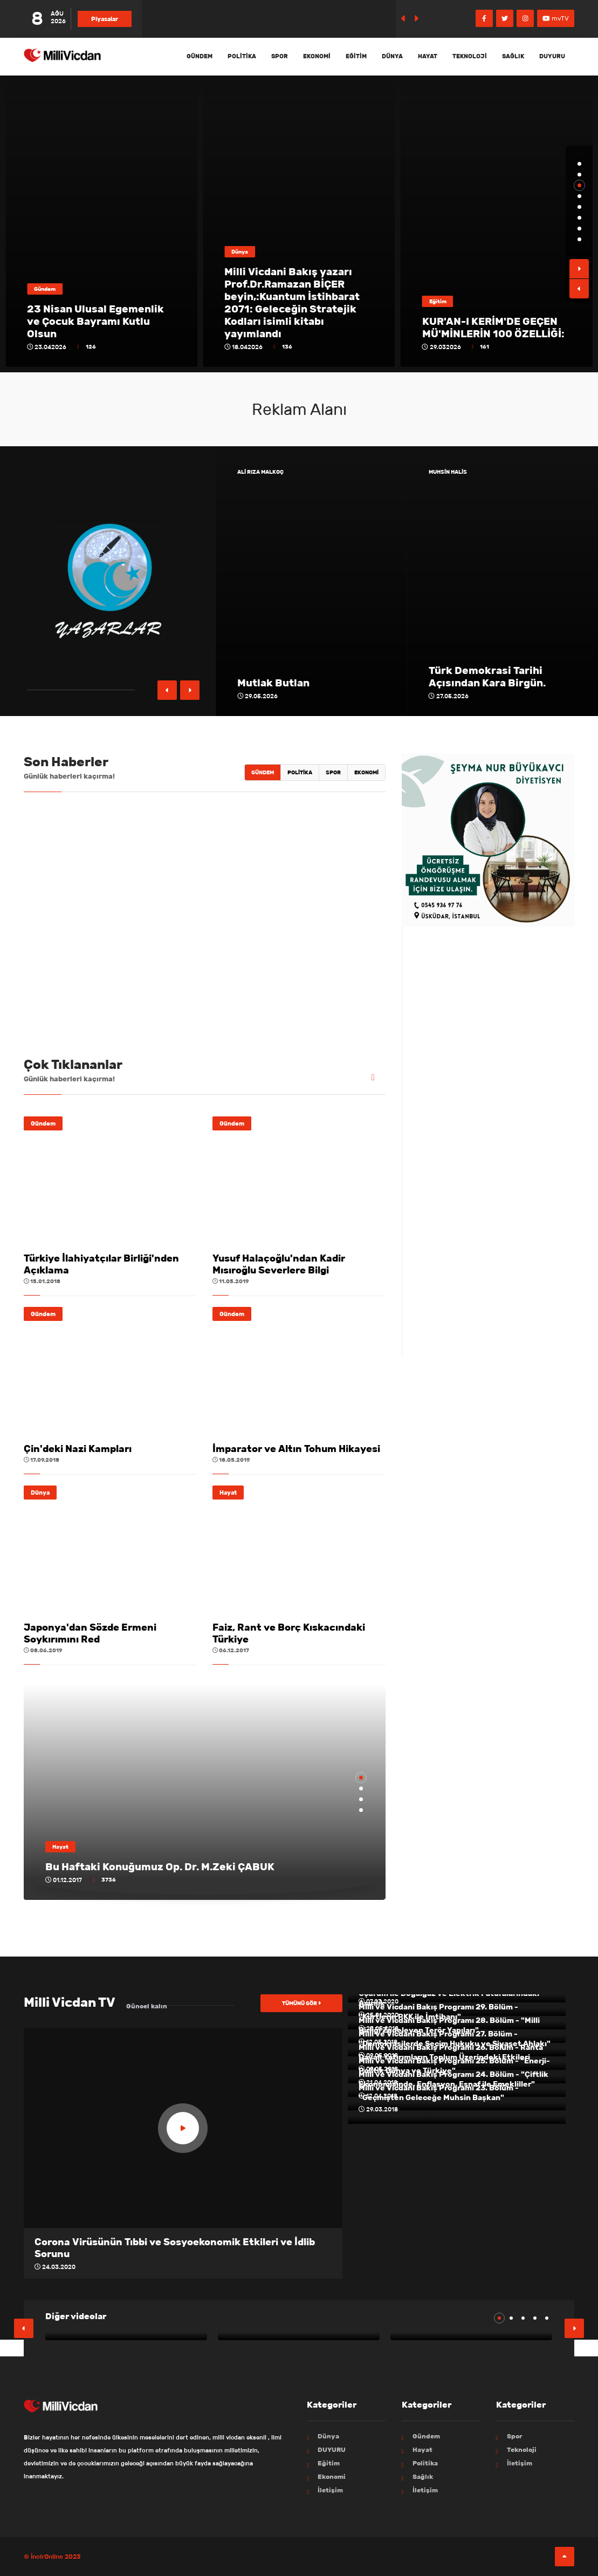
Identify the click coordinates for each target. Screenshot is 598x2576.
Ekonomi (317, 56)
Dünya (392, 56)
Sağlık (513, 56)
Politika (242, 56)
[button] (579, 164)
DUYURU (552, 56)
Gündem (199, 56)
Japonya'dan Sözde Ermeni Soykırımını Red (90, 1633)
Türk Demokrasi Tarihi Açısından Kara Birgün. (487, 676)
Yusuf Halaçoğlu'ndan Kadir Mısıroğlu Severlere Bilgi (278, 1264)
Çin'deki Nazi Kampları (78, 1449)
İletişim (330, 2490)
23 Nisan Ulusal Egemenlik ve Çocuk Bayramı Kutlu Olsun (292, 321)
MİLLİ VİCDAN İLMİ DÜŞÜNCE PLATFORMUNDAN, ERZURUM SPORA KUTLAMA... (99, 315)
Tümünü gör (301, 2003)
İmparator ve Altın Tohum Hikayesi (296, 1449)
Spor (279, 56)
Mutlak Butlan (273, 683)
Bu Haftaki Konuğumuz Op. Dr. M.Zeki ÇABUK (159, 1867)
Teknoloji (469, 56)
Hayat (427, 56)
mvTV (555, 18)
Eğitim (356, 56)
